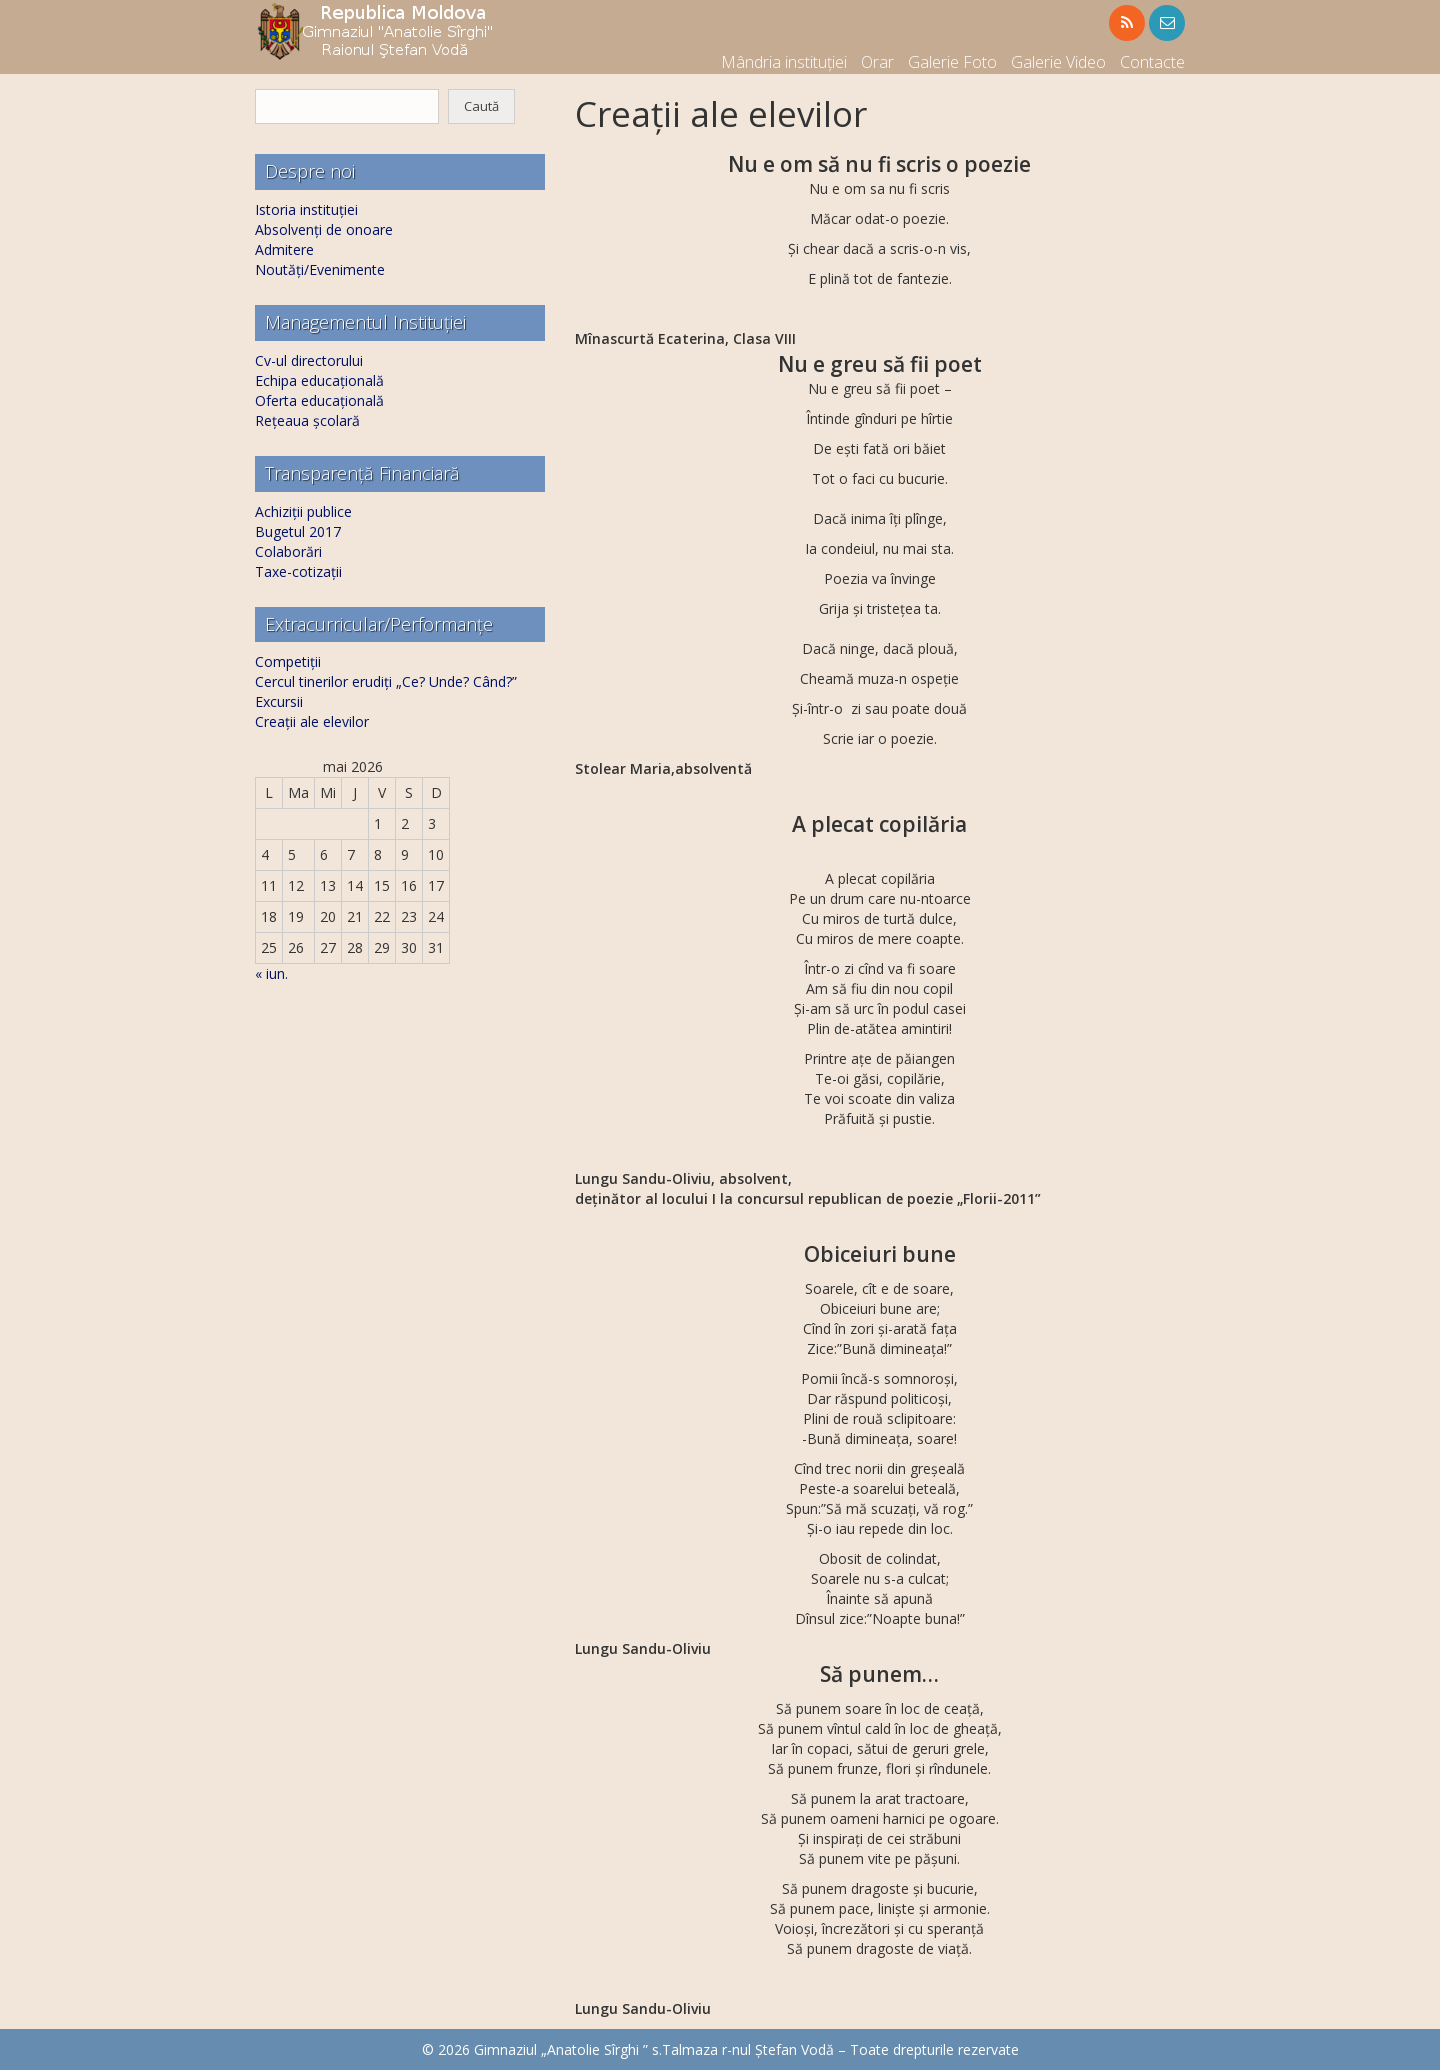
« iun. (271, 973)
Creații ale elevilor (312, 721)
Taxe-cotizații (298, 571)
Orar (877, 62)
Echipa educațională (319, 380)
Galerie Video (1058, 62)
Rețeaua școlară (307, 420)
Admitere (284, 249)
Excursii (279, 701)
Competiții (288, 661)
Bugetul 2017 (298, 531)
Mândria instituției (784, 62)
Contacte (1152, 62)
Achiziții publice (303, 511)
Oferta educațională (319, 400)
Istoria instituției (306, 209)
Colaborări (288, 551)
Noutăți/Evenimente (320, 269)
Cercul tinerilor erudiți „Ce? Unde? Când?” (386, 681)
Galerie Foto (952, 62)
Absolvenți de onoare (324, 229)
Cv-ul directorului (309, 360)
